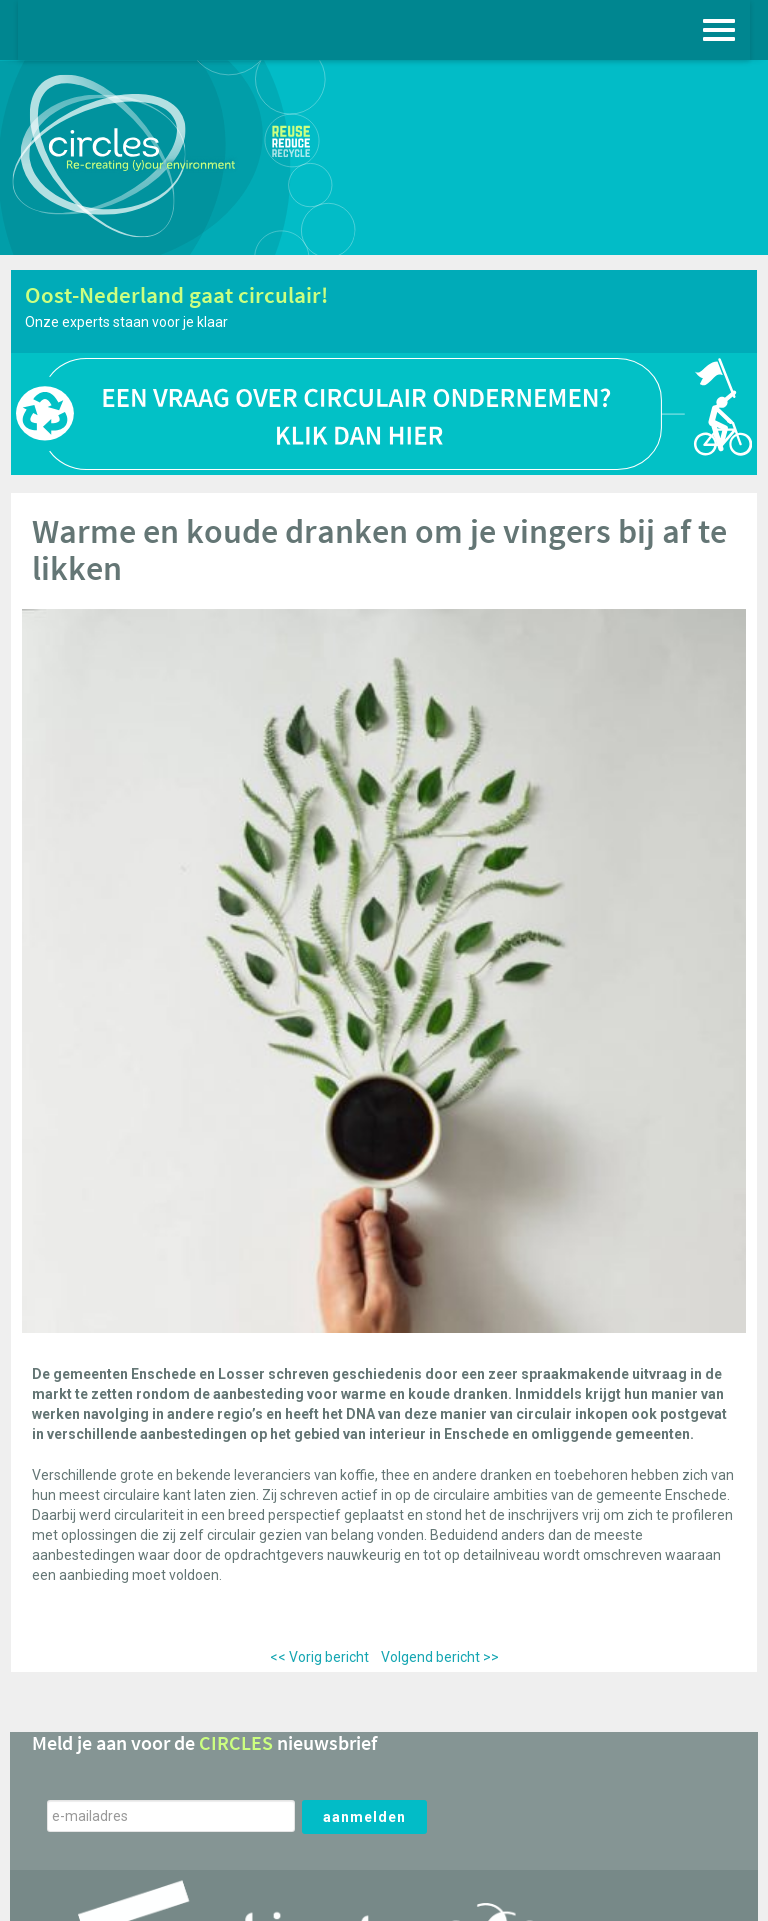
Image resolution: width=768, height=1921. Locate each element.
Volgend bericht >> (440, 1657)
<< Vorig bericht (319, 1657)
